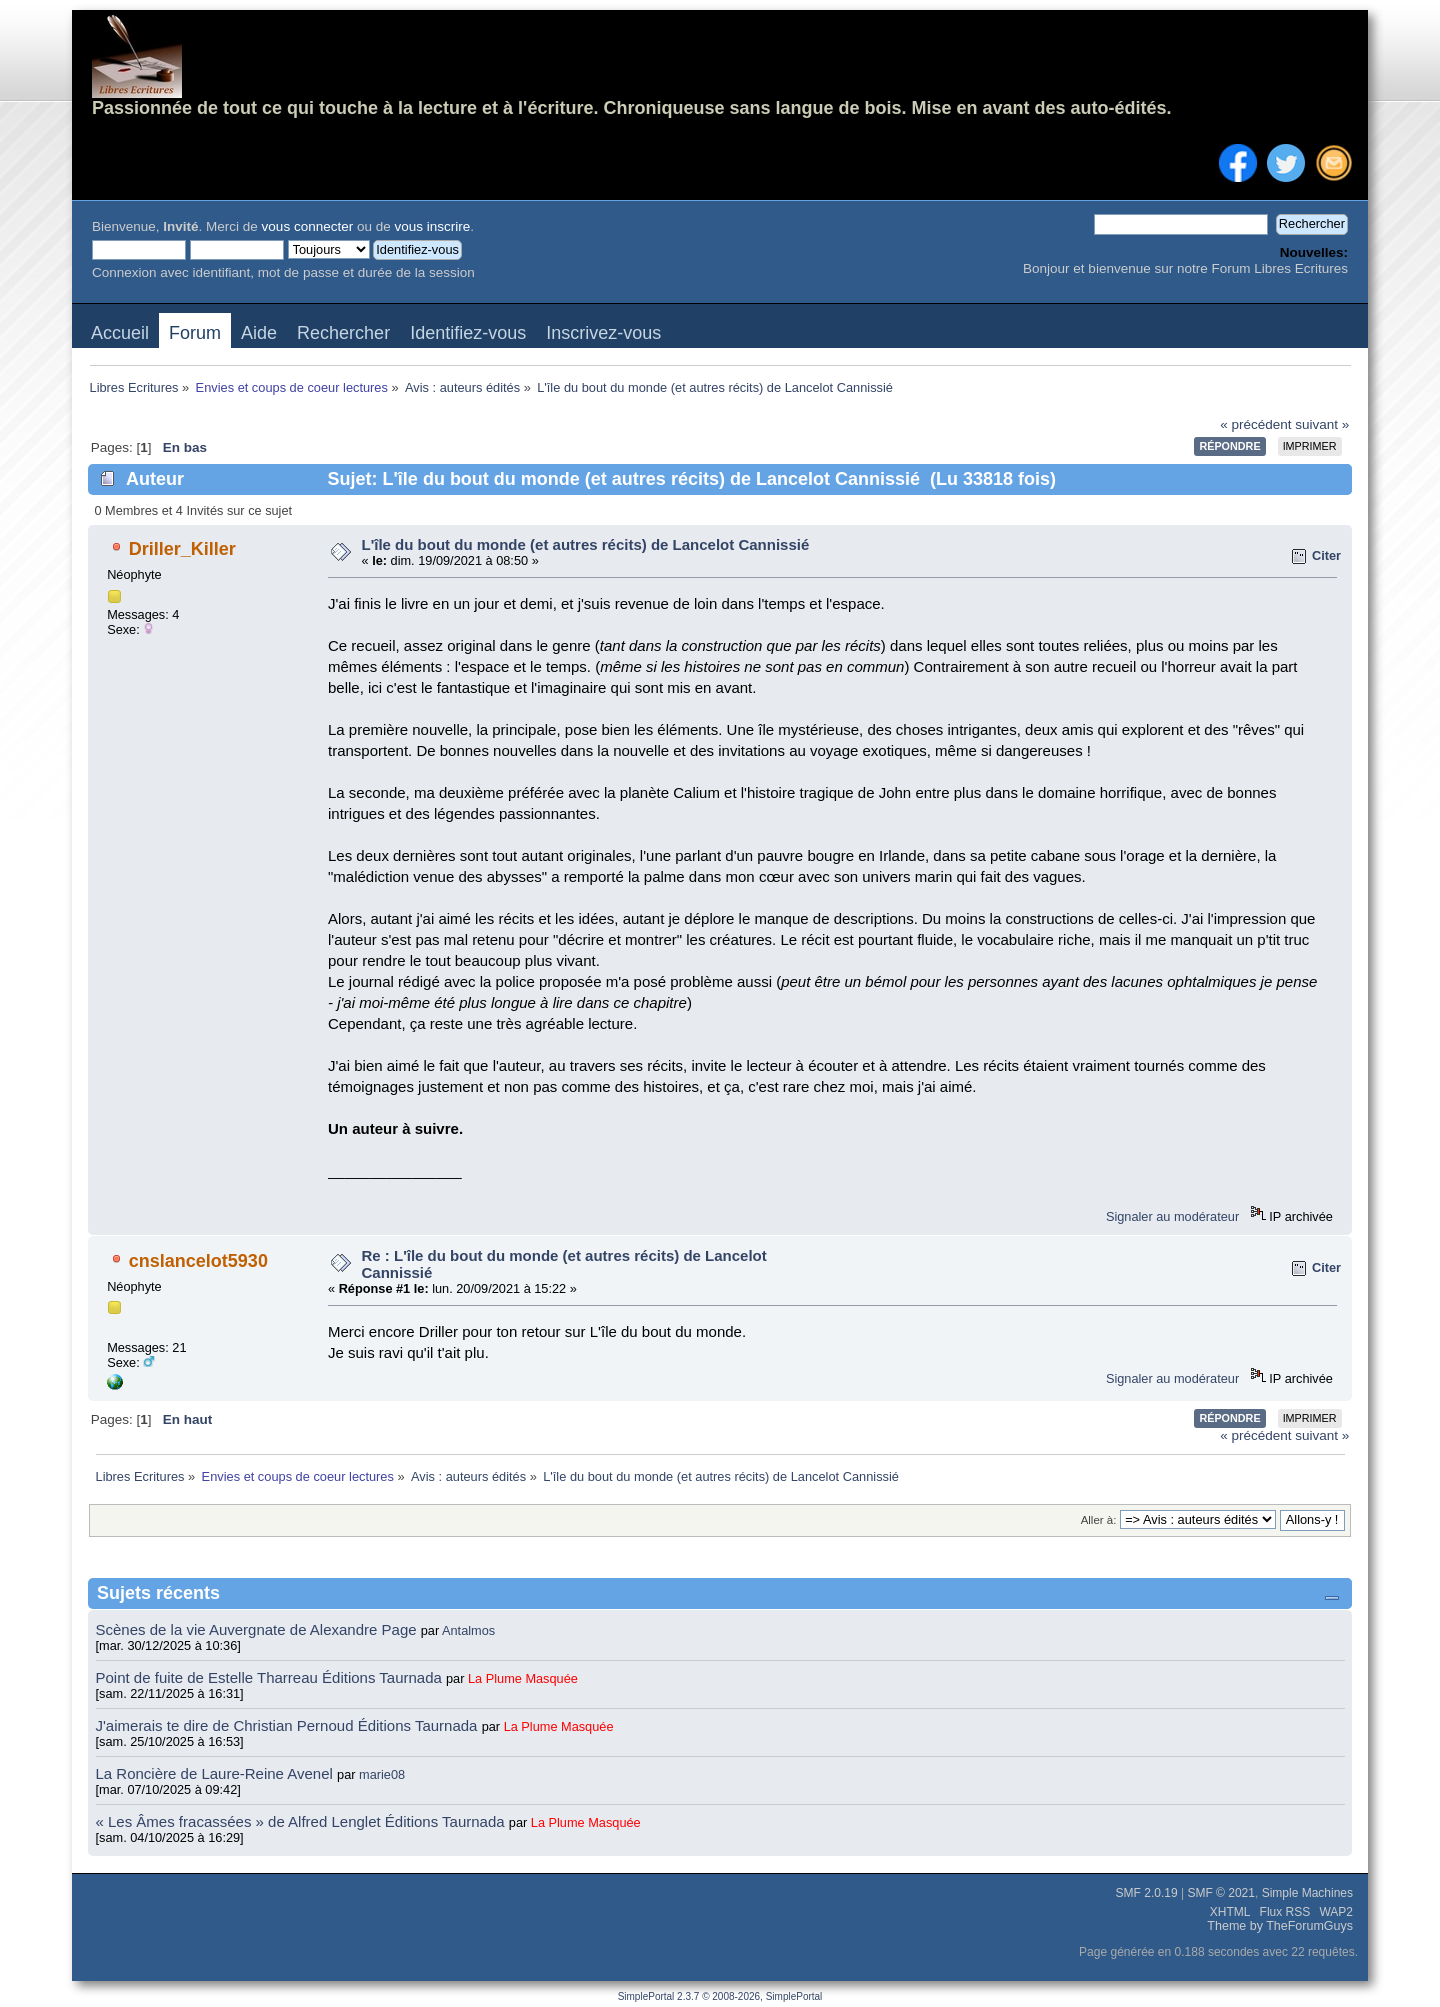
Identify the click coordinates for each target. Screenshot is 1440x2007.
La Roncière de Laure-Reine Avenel (214, 1773)
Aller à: (1099, 1520)
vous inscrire (432, 226)
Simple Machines (1307, 1893)
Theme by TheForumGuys (1280, 1926)
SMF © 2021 (1221, 1893)
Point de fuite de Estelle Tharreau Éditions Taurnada (271, 1677)
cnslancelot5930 (198, 1261)
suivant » (1322, 424)
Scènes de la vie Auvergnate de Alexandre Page (258, 1629)
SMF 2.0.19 (1147, 1893)
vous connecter (308, 226)
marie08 (382, 1774)
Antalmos (468, 1630)
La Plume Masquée (523, 1678)
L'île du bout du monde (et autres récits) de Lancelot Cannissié (586, 544)
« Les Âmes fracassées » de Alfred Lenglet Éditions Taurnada (302, 1821)
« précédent (1255, 424)
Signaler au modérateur (1172, 1216)
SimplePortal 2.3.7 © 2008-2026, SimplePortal (720, 1996)
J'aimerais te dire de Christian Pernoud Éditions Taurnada (289, 1725)
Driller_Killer (182, 549)
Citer (1326, 555)
